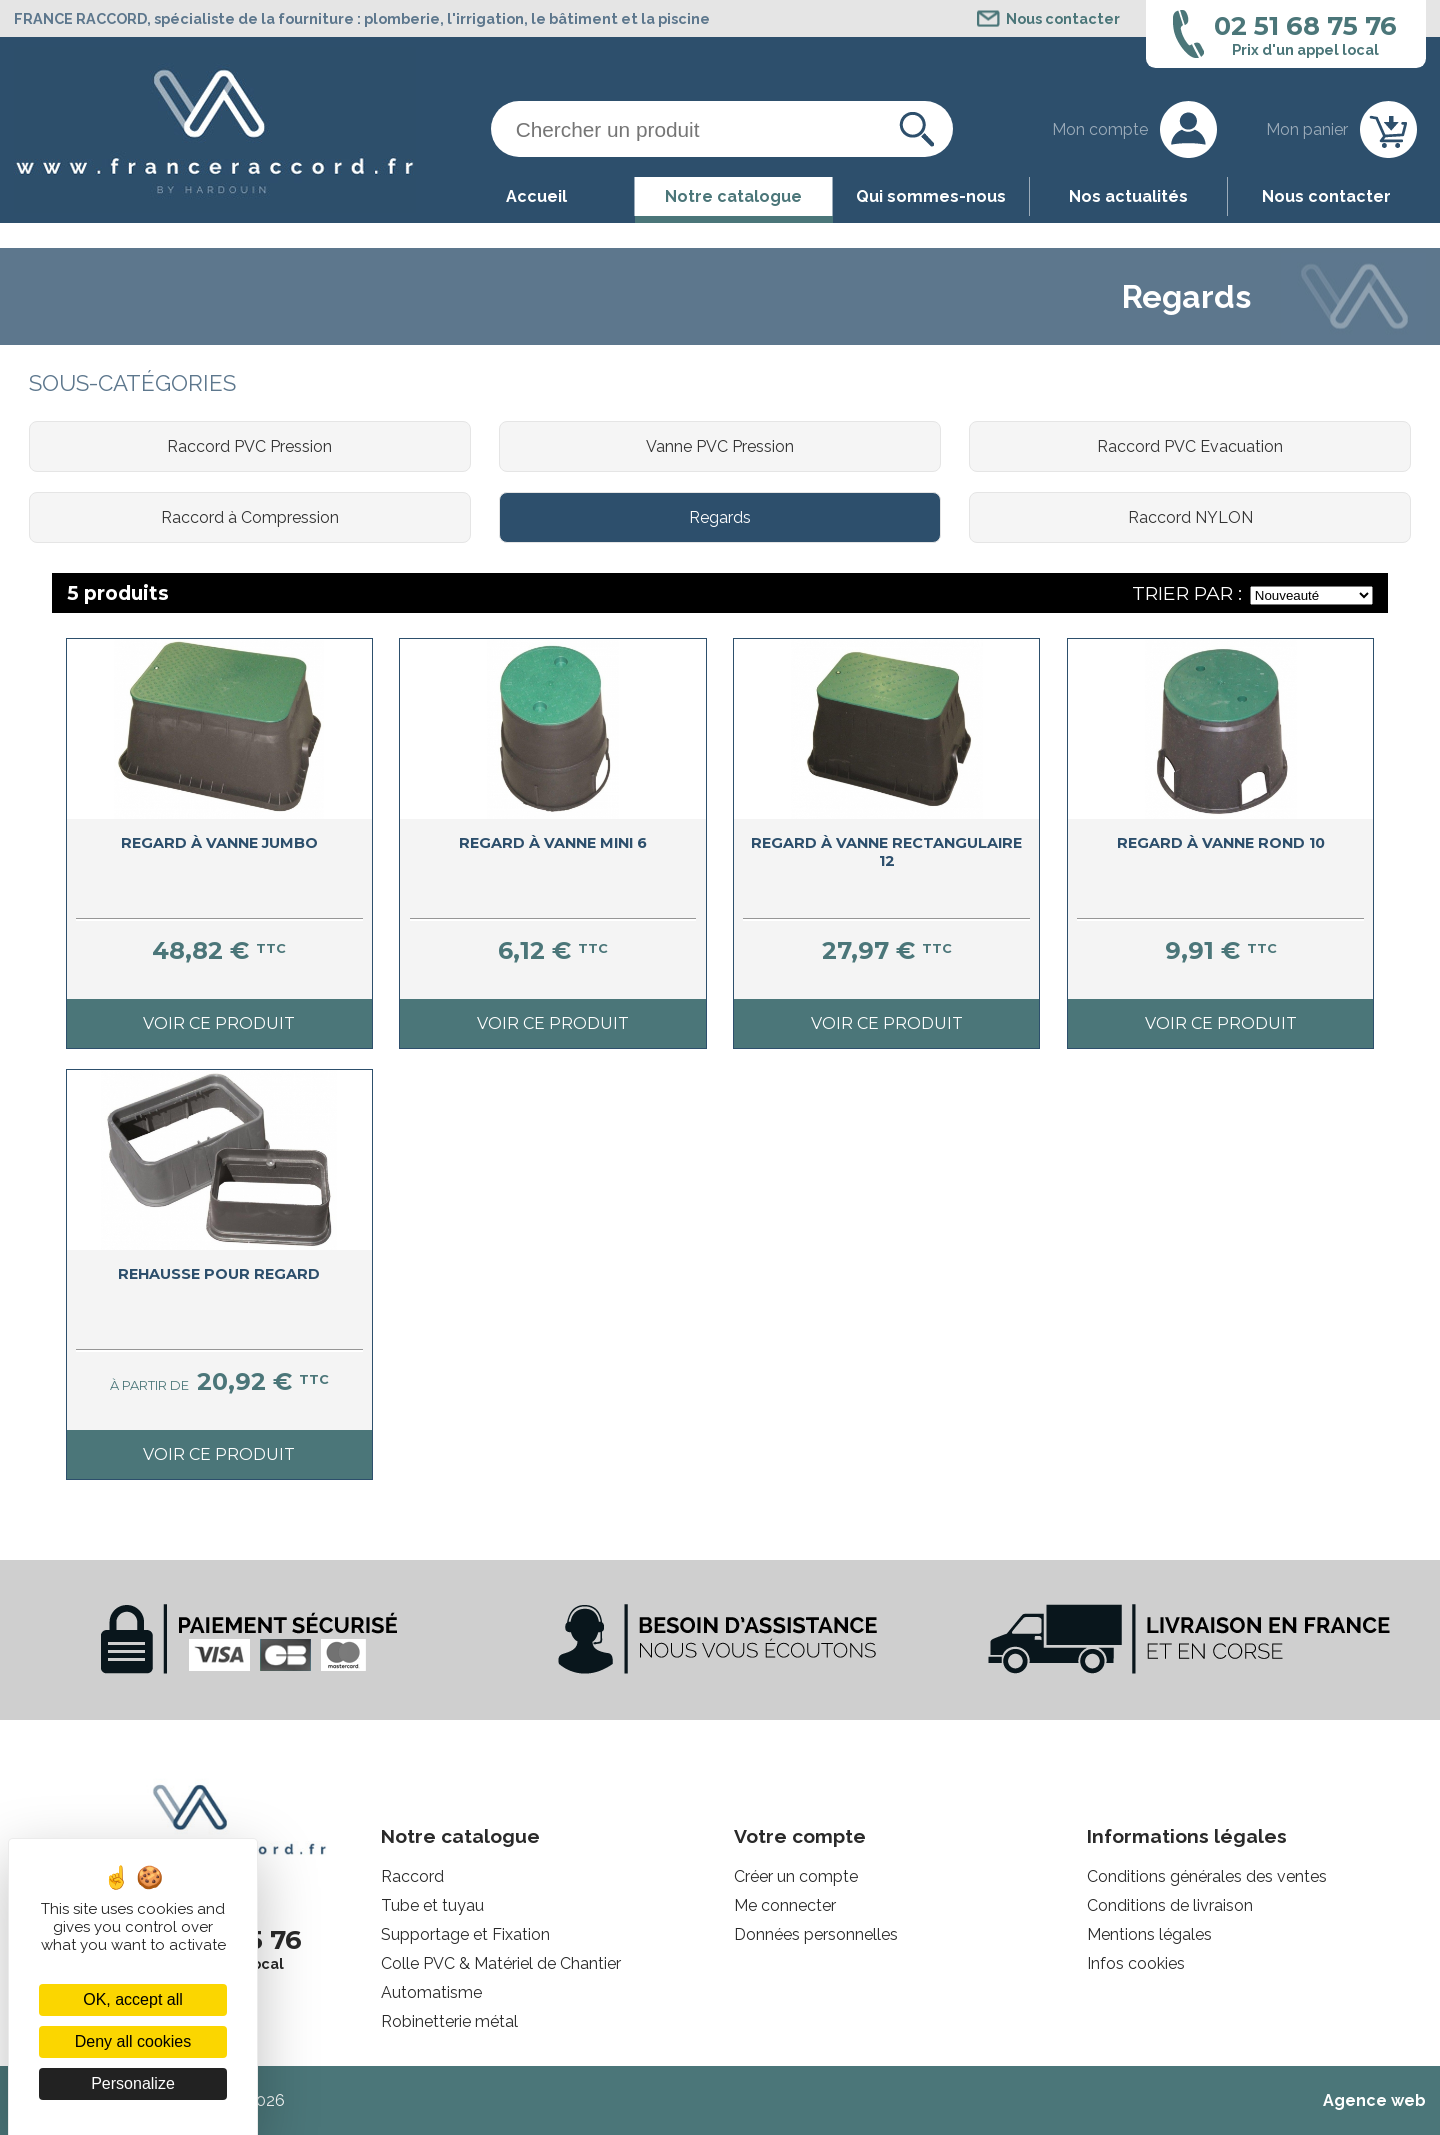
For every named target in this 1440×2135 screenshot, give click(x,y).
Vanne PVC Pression (720, 446)
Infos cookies (1136, 1963)
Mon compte (1100, 129)
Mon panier (1307, 129)
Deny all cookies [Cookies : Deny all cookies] (133, 2041)
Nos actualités (1128, 196)
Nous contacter (1326, 196)
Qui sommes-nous (931, 196)
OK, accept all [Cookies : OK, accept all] (133, 1999)
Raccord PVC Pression (249, 446)
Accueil (536, 196)
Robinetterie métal (449, 2021)
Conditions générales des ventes (1207, 1876)
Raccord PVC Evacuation (1190, 446)
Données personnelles (816, 1934)
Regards (720, 517)
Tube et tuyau (432, 1905)
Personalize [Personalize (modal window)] (133, 2083)
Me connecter (785, 1905)
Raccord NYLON (1190, 517)
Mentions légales (1149, 1934)
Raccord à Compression (250, 517)
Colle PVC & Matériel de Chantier (501, 1963)
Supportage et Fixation (465, 1934)
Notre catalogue (733, 196)
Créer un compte (796, 1876)
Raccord (412, 1876)
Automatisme (431, 1992)
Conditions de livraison (1170, 1905)
